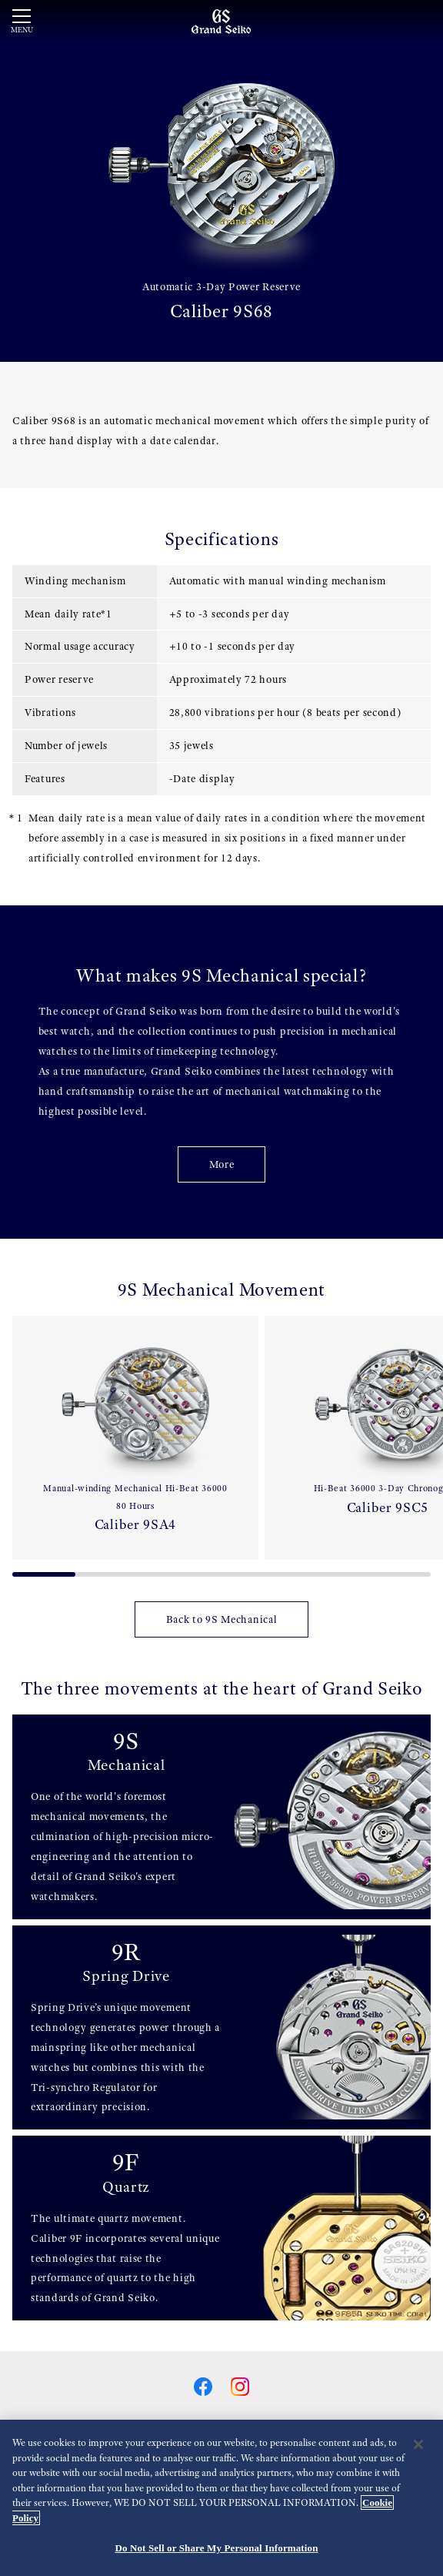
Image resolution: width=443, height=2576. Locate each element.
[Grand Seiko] (221, 20)
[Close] (418, 2444)
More (222, 1164)
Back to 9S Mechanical (222, 1619)
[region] (221, 2498)
